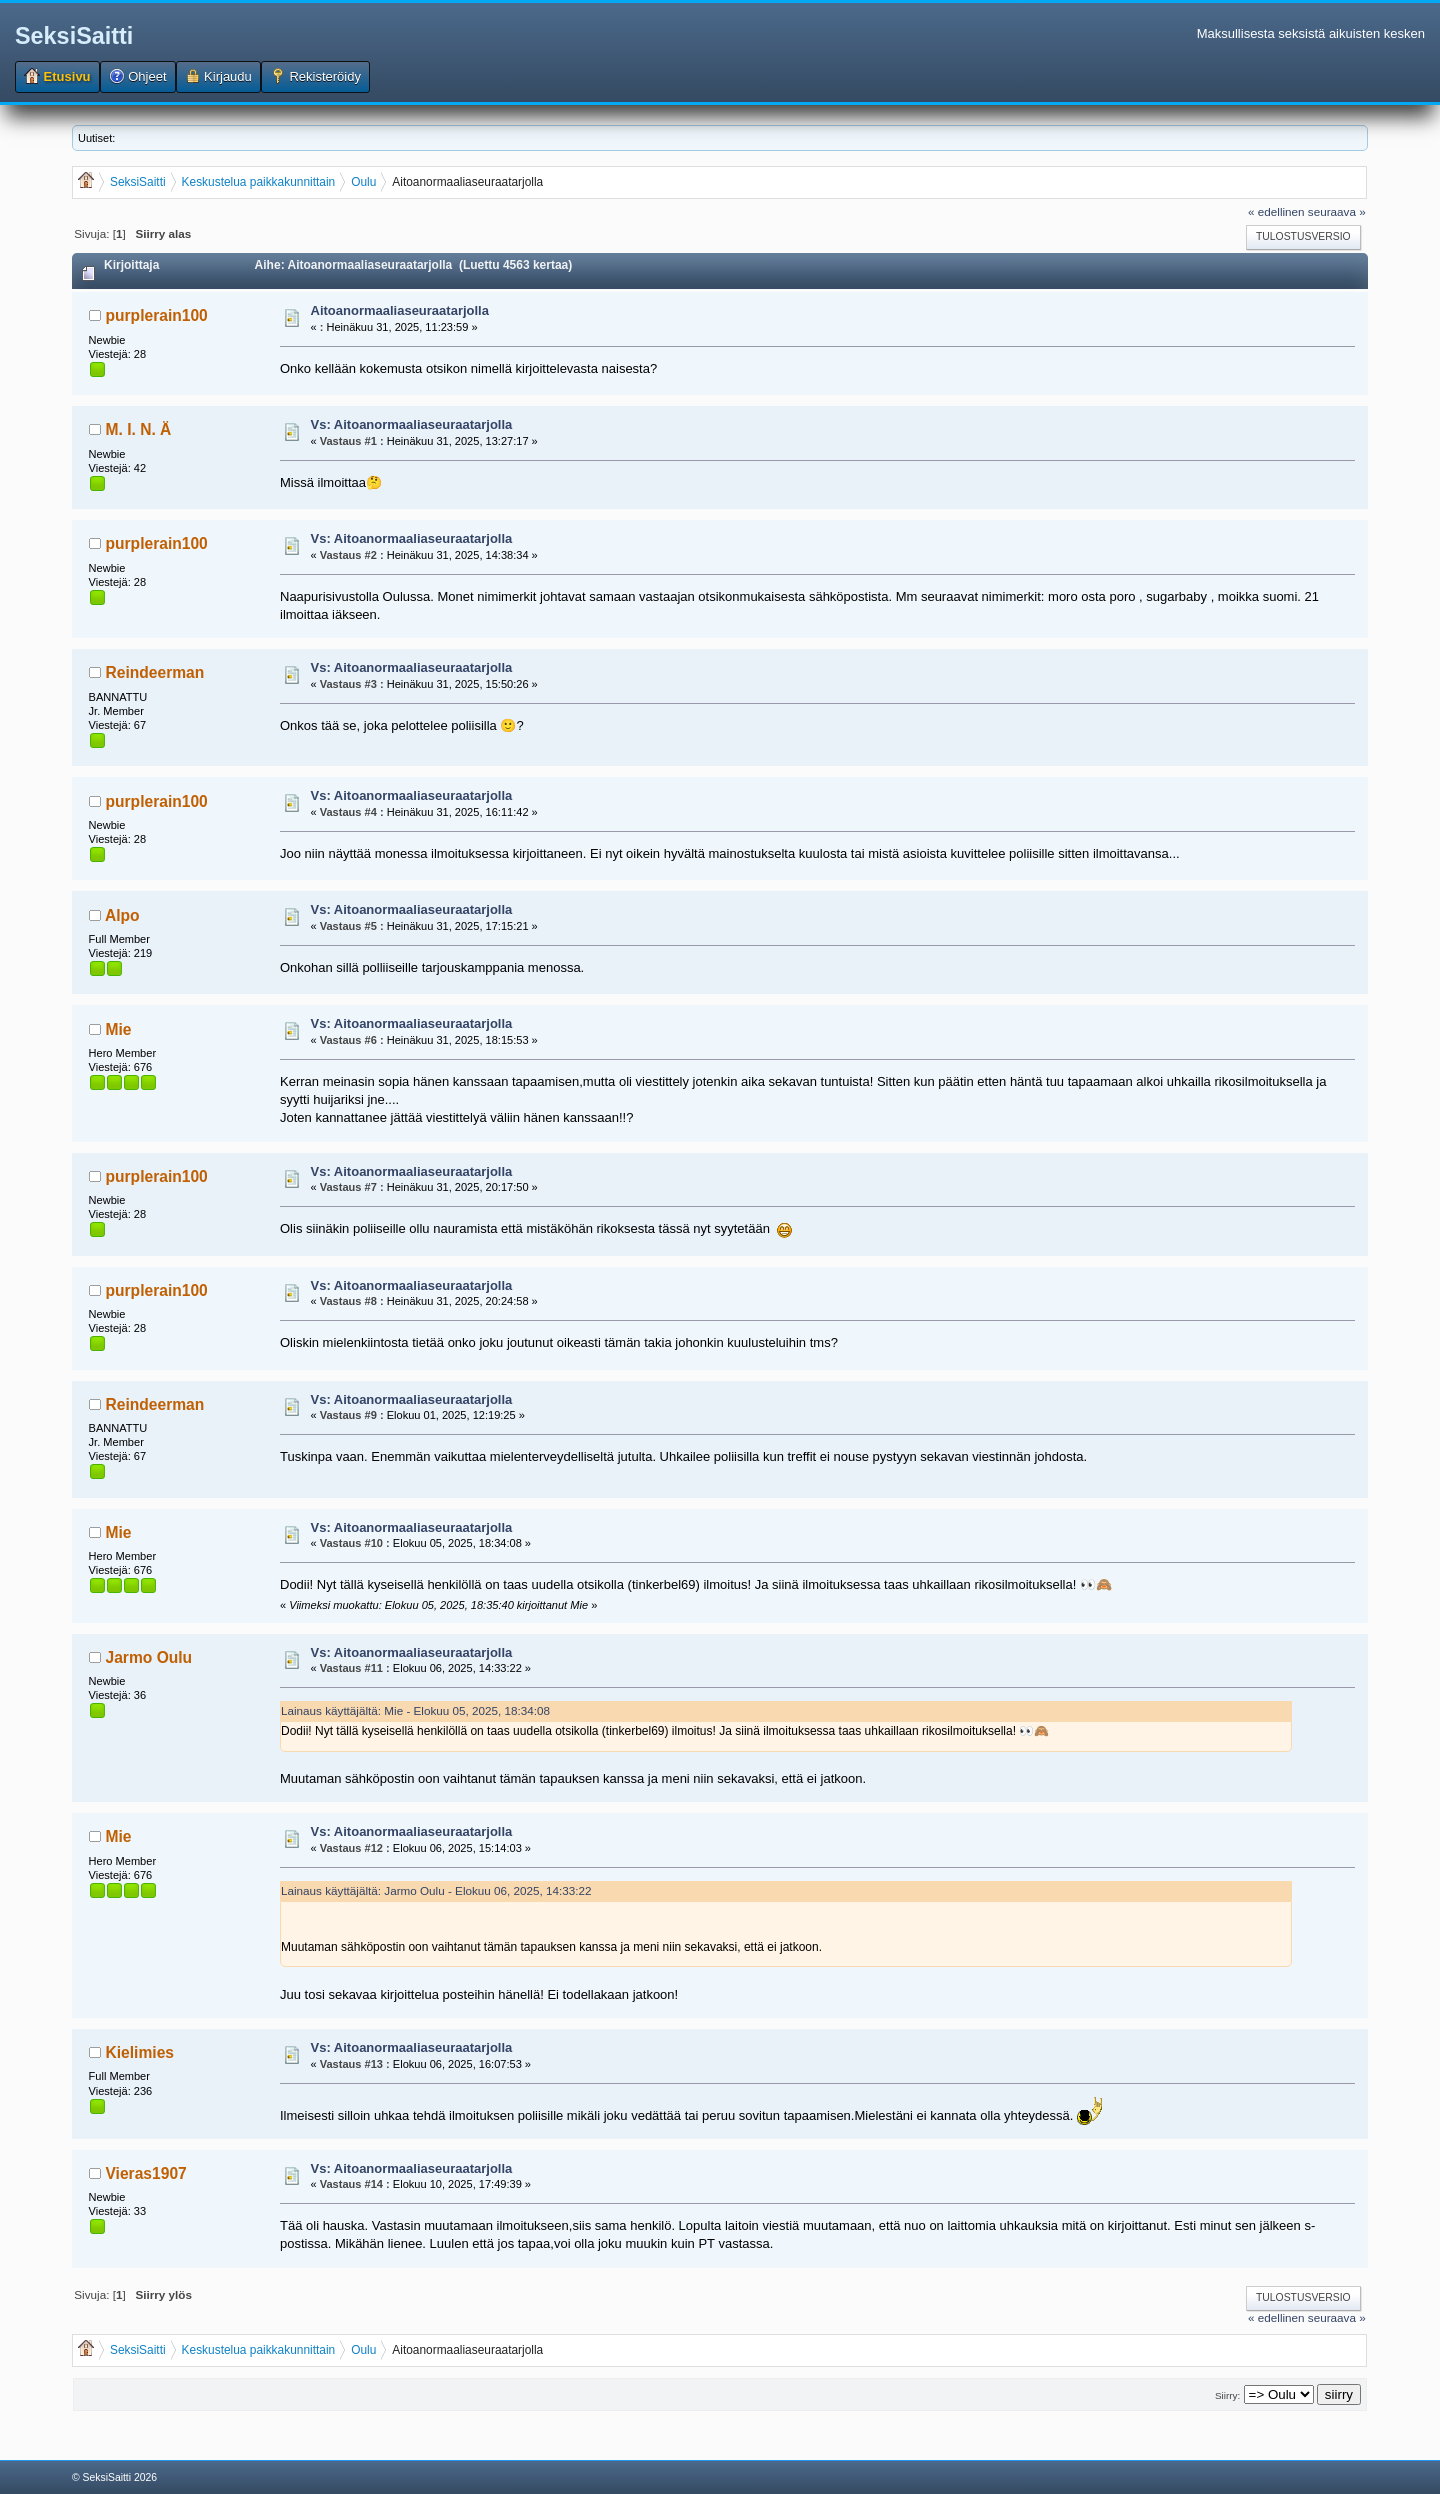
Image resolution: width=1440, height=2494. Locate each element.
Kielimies (140, 2052)
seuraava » (1337, 211)
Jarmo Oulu (149, 1657)
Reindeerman (155, 672)
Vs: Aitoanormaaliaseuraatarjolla (412, 424)
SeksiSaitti (74, 36)
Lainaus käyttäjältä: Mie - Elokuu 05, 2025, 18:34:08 (415, 1710)
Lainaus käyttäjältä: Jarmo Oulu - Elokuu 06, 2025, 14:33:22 (436, 1890)
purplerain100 (157, 315)
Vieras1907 (146, 2173)
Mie (119, 1029)
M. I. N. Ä (139, 429)
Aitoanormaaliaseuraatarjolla (400, 310)
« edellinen (1276, 211)
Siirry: (1227, 2395)
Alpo (122, 915)
